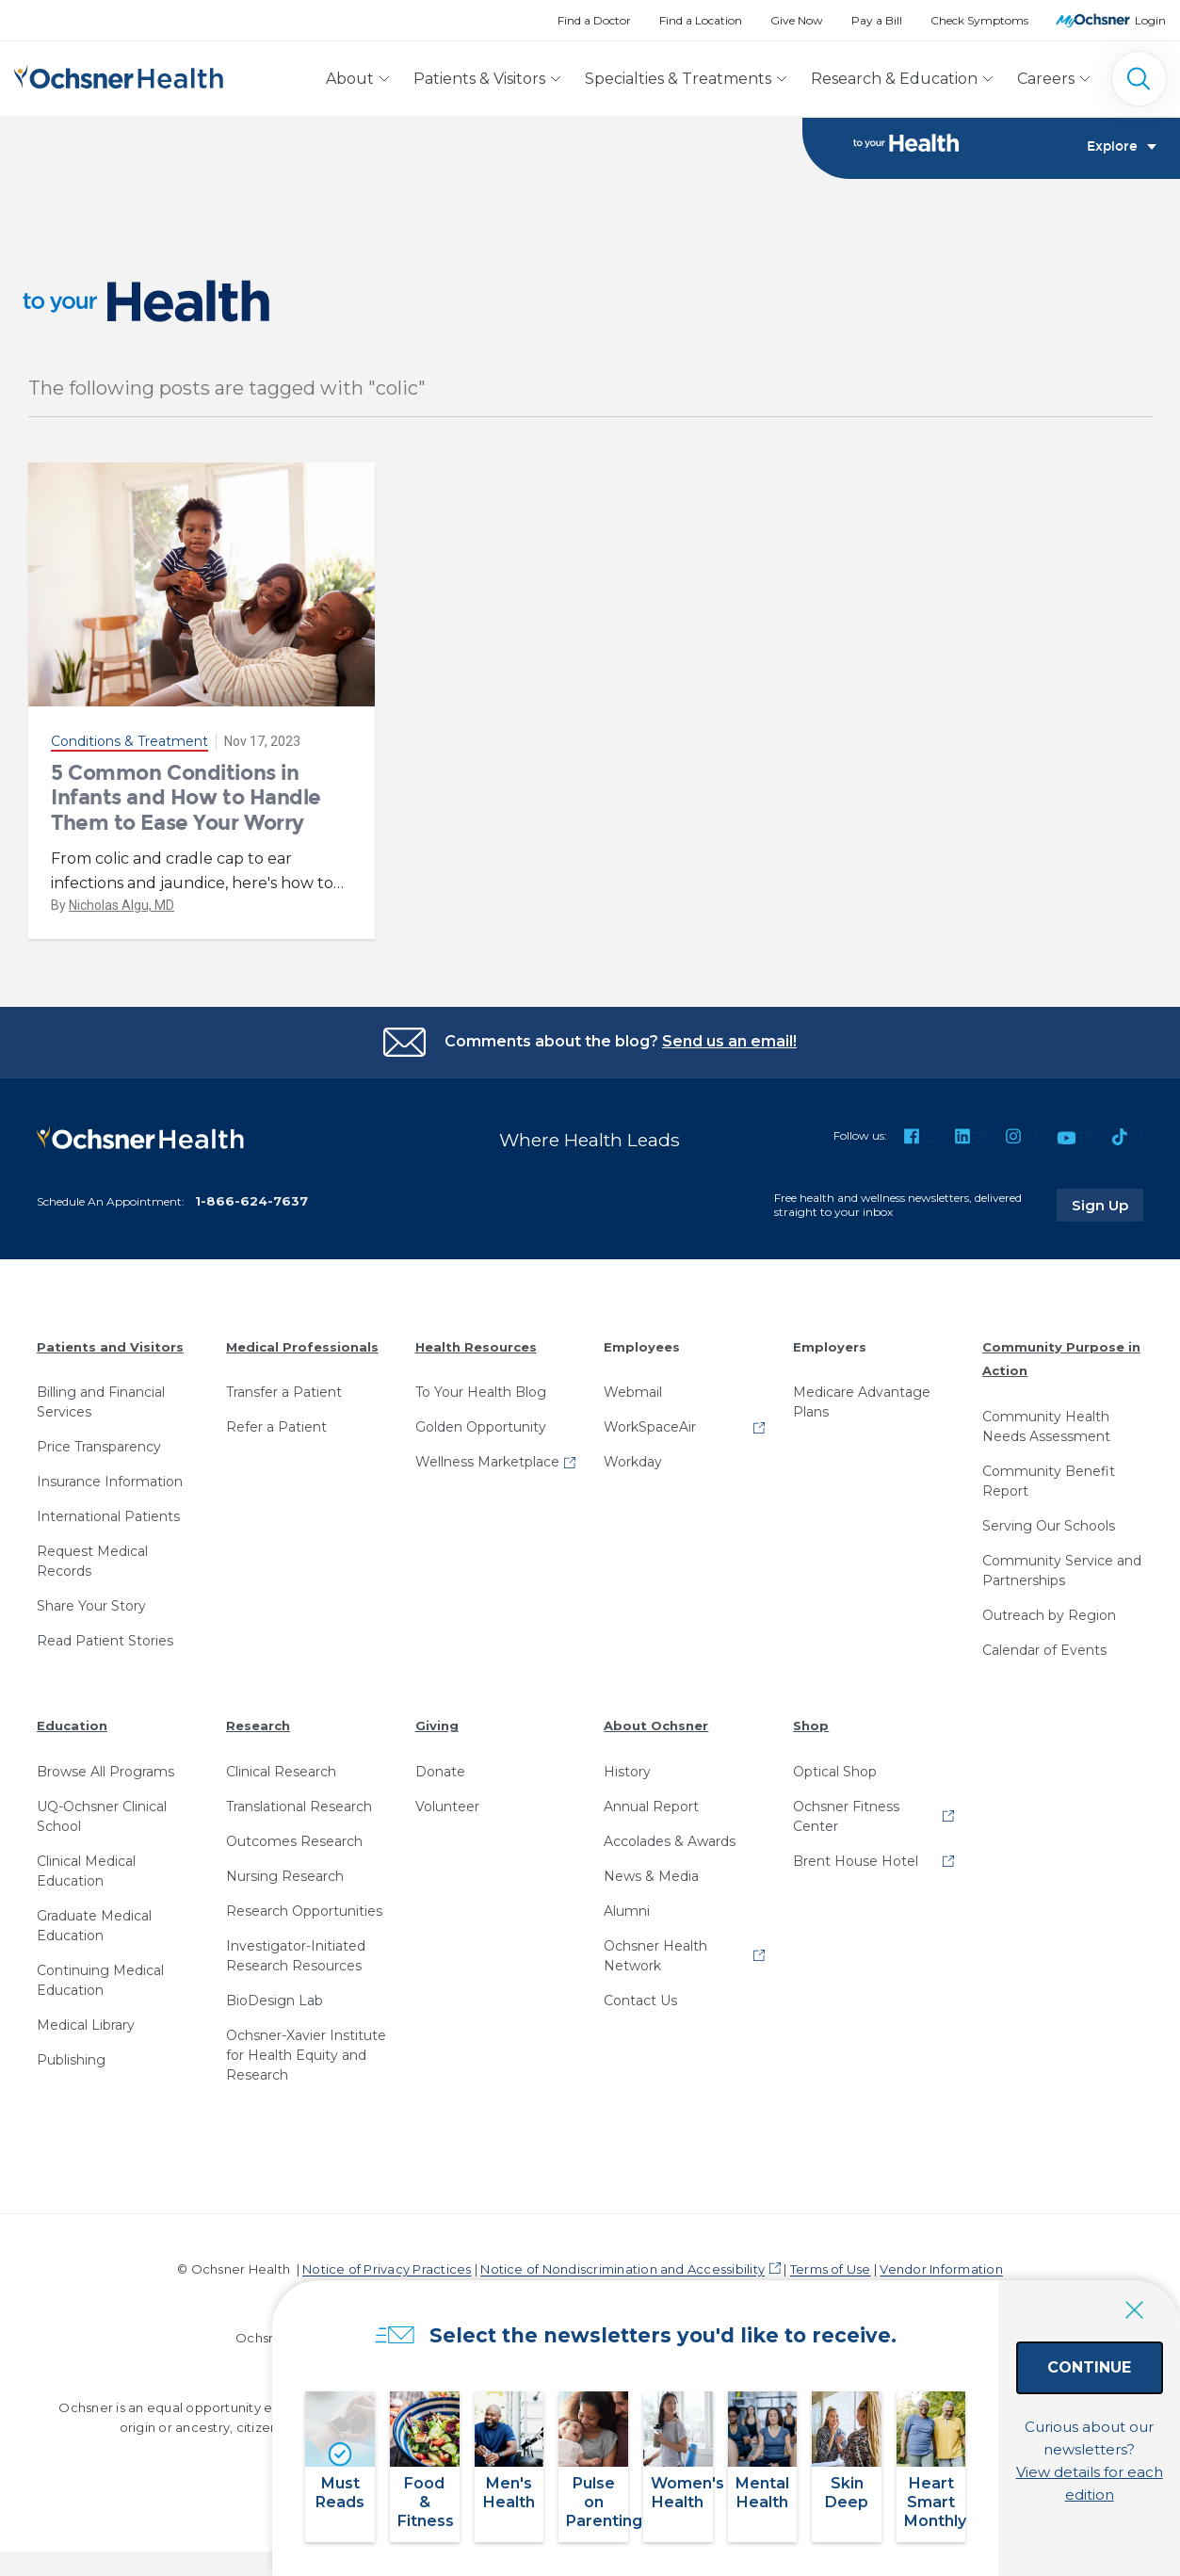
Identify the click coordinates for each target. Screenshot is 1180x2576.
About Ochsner (656, 1725)
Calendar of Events (1044, 1650)
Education (72, 1725)
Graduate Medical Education (94, 1925)
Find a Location (700, 20)
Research (258, 1725)
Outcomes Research (294, 1841)
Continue (1062, 2387)
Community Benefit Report (1048, 1481)
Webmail (633, 1392)
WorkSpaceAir (650, 1426)
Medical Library (86, 2025)
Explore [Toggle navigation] (1121, 146)
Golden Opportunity (480, 1426)
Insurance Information (110, 1481)
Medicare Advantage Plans (861, 1402)
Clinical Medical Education (86, 1871)
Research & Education (894, 79)
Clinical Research (281, 1771)
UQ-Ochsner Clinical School (102, 1816)
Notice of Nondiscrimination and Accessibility (622, 2268)
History (627, 1771)
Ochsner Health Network (655, 1955)
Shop (811, 1725)
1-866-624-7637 (251, 1200)
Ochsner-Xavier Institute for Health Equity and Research (306, 2055)
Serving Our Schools (1048, 1525)
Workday (633, 1461)
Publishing (71, 2059)
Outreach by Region (1049, 1615)
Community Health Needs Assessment (1046, 1426)
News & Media (651, 1876)
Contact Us (640, 2000)
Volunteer (447, 1806)
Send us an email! (729, 1041)
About (350, 79)
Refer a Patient (276, 1426)
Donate (440, 1771)
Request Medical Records (92, 1561)
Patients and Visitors (110, 1346)
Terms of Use (830, 2268)
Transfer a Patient (284, 1392)
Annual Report (651, 1806)
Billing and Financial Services (101, 1402)
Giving (437, 1725)
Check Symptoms (979, 20)
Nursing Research (285, 1876)
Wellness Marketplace (487, 1461)
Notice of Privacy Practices (386, 2268)
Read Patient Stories (105, 1640)
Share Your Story (91, 1605)
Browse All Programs (105, 1771)
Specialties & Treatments (678, 79)
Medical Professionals (302, 1346)
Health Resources (476, 1346)
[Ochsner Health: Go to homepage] (118, 75)
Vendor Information (941, 2268)
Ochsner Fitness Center (846, 1816)
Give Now (796, 20)
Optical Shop (835, 1771)
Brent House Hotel (855, 1861)
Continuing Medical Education (100, 1980)
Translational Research (299, 1806)
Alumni (627, 1911)
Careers (1046, 79)
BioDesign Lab (274, 2000)
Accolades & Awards (669, 1841)
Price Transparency (99, 1446)
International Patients (108, 1516)
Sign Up (1107, 1204)
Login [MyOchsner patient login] (1150, 20)
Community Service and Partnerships (1061, 1570)
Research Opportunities (304, 1911)
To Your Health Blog (480, 1392)
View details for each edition (1062, 2470)
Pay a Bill (876, 20)
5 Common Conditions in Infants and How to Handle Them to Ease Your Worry (186, 797)
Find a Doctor (594, 20)
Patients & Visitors (479, 79)
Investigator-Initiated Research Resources (295, 1955)
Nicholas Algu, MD (121, 905)
